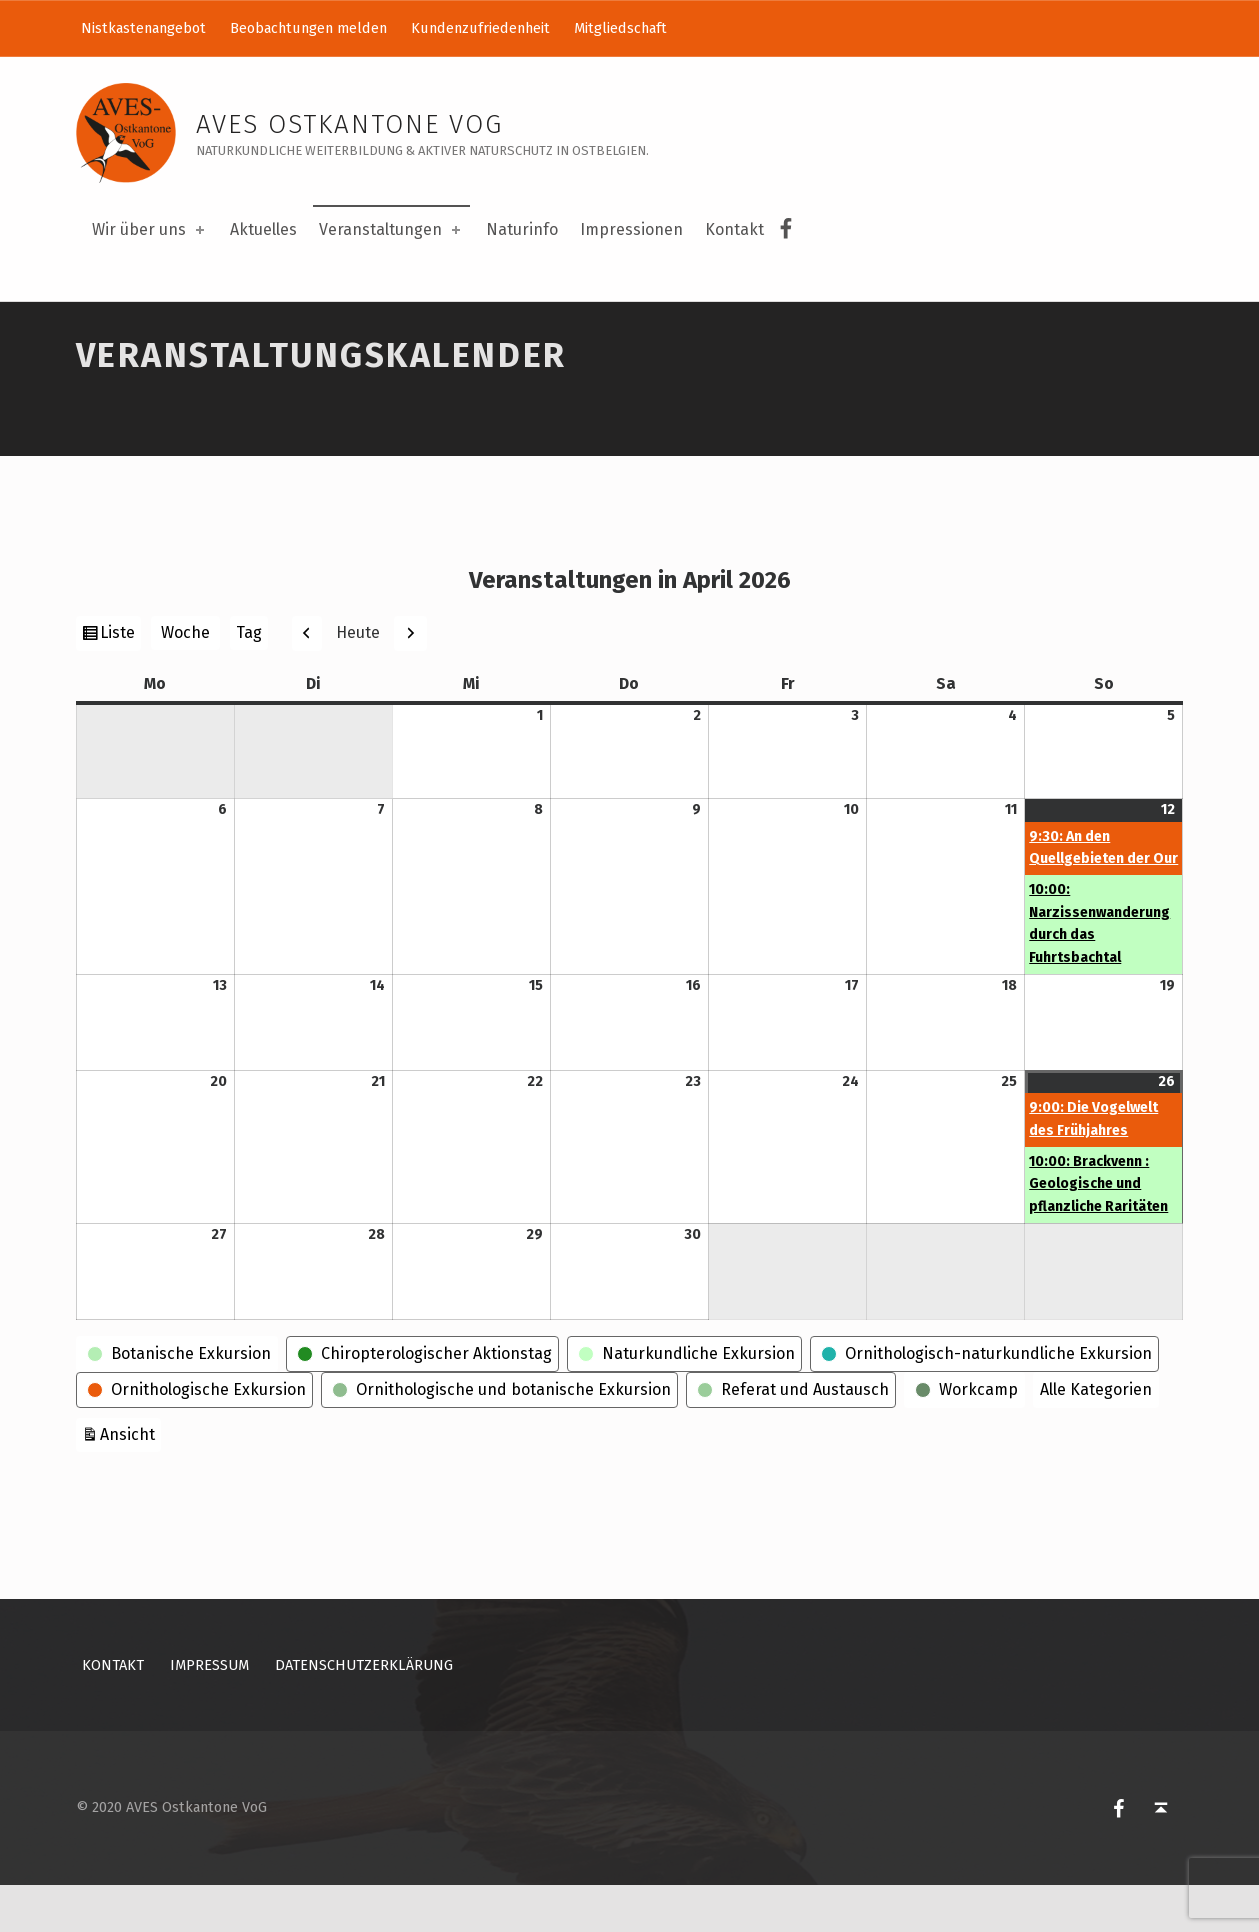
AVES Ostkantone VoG (349, 124)
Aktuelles (263, 229)
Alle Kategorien (1096, 1435)
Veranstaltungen (391, 229)
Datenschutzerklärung (364, 1711)
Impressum (209, 1711)
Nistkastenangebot (143, 28)
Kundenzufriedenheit (480, 28)
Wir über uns (150, 229)
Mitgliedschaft (620, 28)
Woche (185, 679)
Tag (249, 679)
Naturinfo (522, 229)
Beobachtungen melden (308, 28)
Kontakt (734, 229)
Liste (120, 681)
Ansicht (130, 1478)
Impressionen (631, 229)
